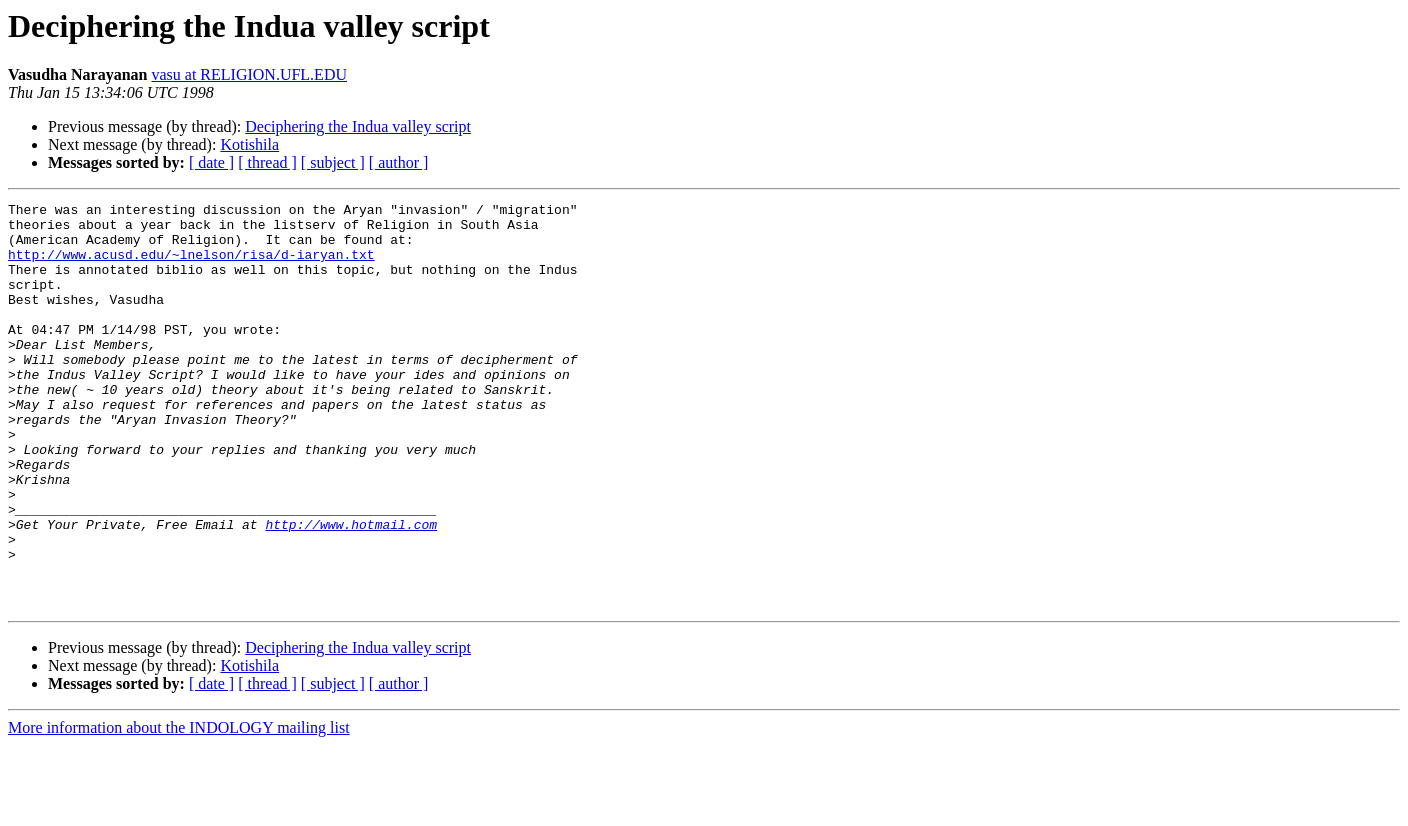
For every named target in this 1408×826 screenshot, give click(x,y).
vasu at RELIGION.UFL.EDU (249, 74)
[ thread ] (267, 162)
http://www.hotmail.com (351, 590)
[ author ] (399, 162)
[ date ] (211, 162)
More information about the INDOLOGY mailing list (179, 808)
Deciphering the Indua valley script (358, 126)
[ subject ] (333, 162)
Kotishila (249, 144)
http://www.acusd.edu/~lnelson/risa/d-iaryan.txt (191, 266)
